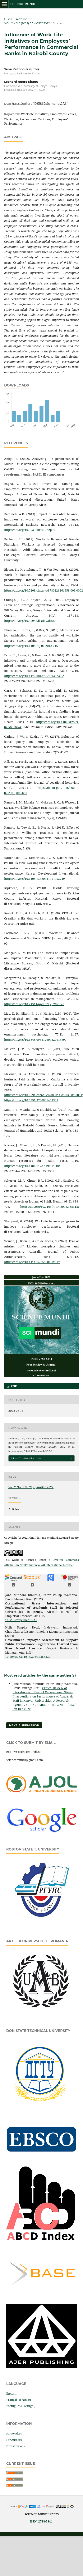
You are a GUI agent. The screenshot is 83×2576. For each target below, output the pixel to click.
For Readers (14, 2433)
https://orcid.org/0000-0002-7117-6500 (24, 90)
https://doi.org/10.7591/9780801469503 (31, 1100)
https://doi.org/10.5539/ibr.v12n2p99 (29, 530)
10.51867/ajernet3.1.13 (21, 1620)
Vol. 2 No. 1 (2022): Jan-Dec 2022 (27, 23)
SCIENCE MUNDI (22, 4)
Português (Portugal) (20, 2406)
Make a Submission (24, 1725)
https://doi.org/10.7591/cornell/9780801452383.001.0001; (43, 1095)
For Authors (14, 2440)
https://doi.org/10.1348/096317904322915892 (35, 1040)
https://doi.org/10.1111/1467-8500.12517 (32, 1262)
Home (8, 19)
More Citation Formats (26, 1458)
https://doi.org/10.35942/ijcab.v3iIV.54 (30, 621)
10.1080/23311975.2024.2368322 (27, 1657)
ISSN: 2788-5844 (41, 2521)
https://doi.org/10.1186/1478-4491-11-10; (32, 1166)
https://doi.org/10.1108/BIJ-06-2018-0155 (32, 646)
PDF (13, 1386)
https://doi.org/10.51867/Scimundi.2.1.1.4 (40, 104)
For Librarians (15, 2446)
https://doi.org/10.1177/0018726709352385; (34, 676)
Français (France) (18, 2400)
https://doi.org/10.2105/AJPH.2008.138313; (49, 1207)
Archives (23, 19)
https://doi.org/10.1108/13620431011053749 (34, 879)
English (11, 2393)
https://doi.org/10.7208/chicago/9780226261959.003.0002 (43, 590)
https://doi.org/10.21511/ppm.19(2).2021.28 (34, 1004)
